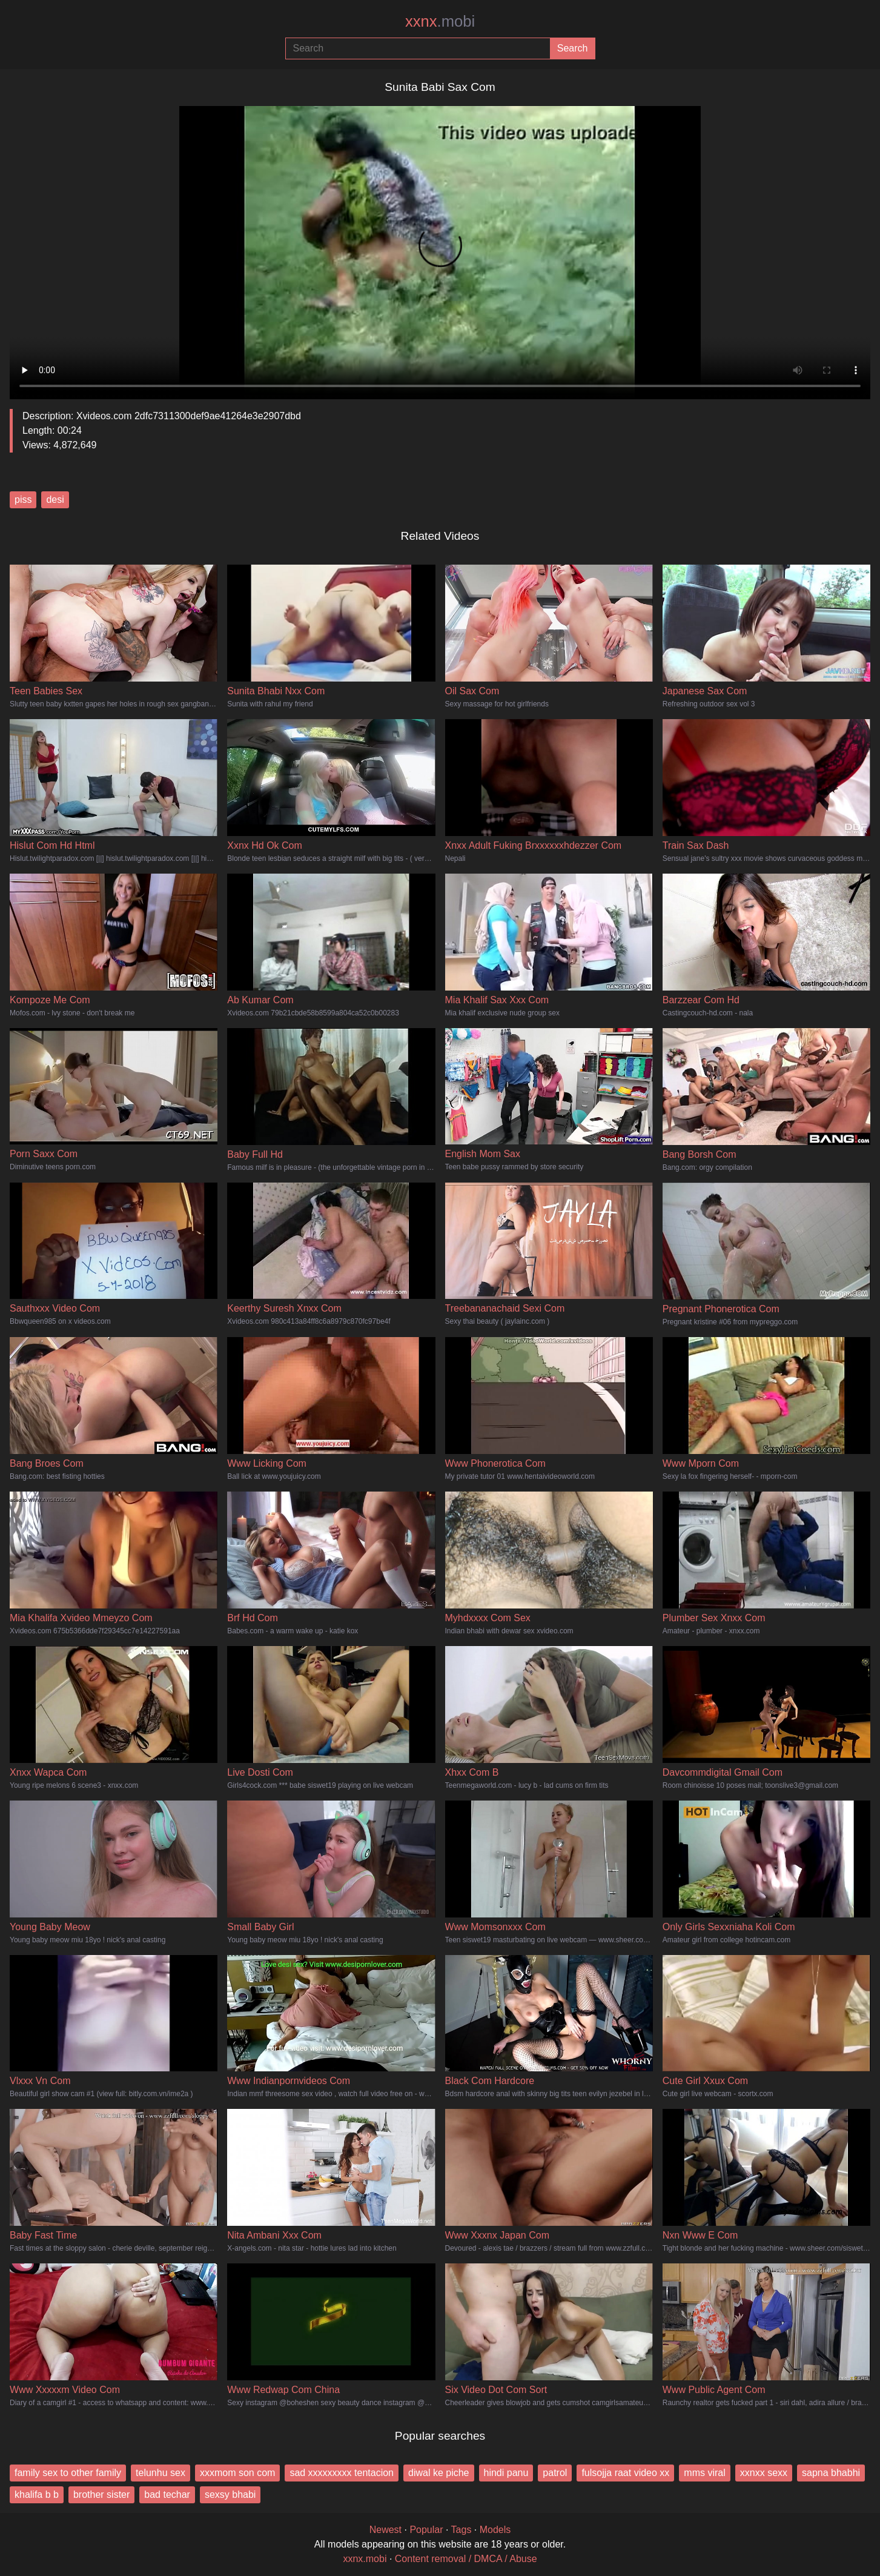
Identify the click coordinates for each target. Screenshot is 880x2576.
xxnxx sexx (763, 2473)
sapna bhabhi (831, 2473)
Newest (385, 2530)
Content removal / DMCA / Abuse (466, 2559)
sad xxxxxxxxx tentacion (341, 2473)
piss (23, 499)
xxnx (440, 21)
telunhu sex (160, 2473)
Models (495, 2530)
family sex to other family (68, 2473)
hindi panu (506, 2473)
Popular (426, 2530)
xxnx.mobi (364, 2559)
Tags (461, 2530)
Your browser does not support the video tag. (440, 247)
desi (55, 499)
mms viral (704, 2473)
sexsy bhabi (230, 2494)
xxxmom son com (237, 2473)
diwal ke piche (438, 2473)
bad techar (167, 2494)
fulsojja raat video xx (625, 2473)
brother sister (101, 2494)
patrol (555, 2473)
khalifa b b (37, 2494)
